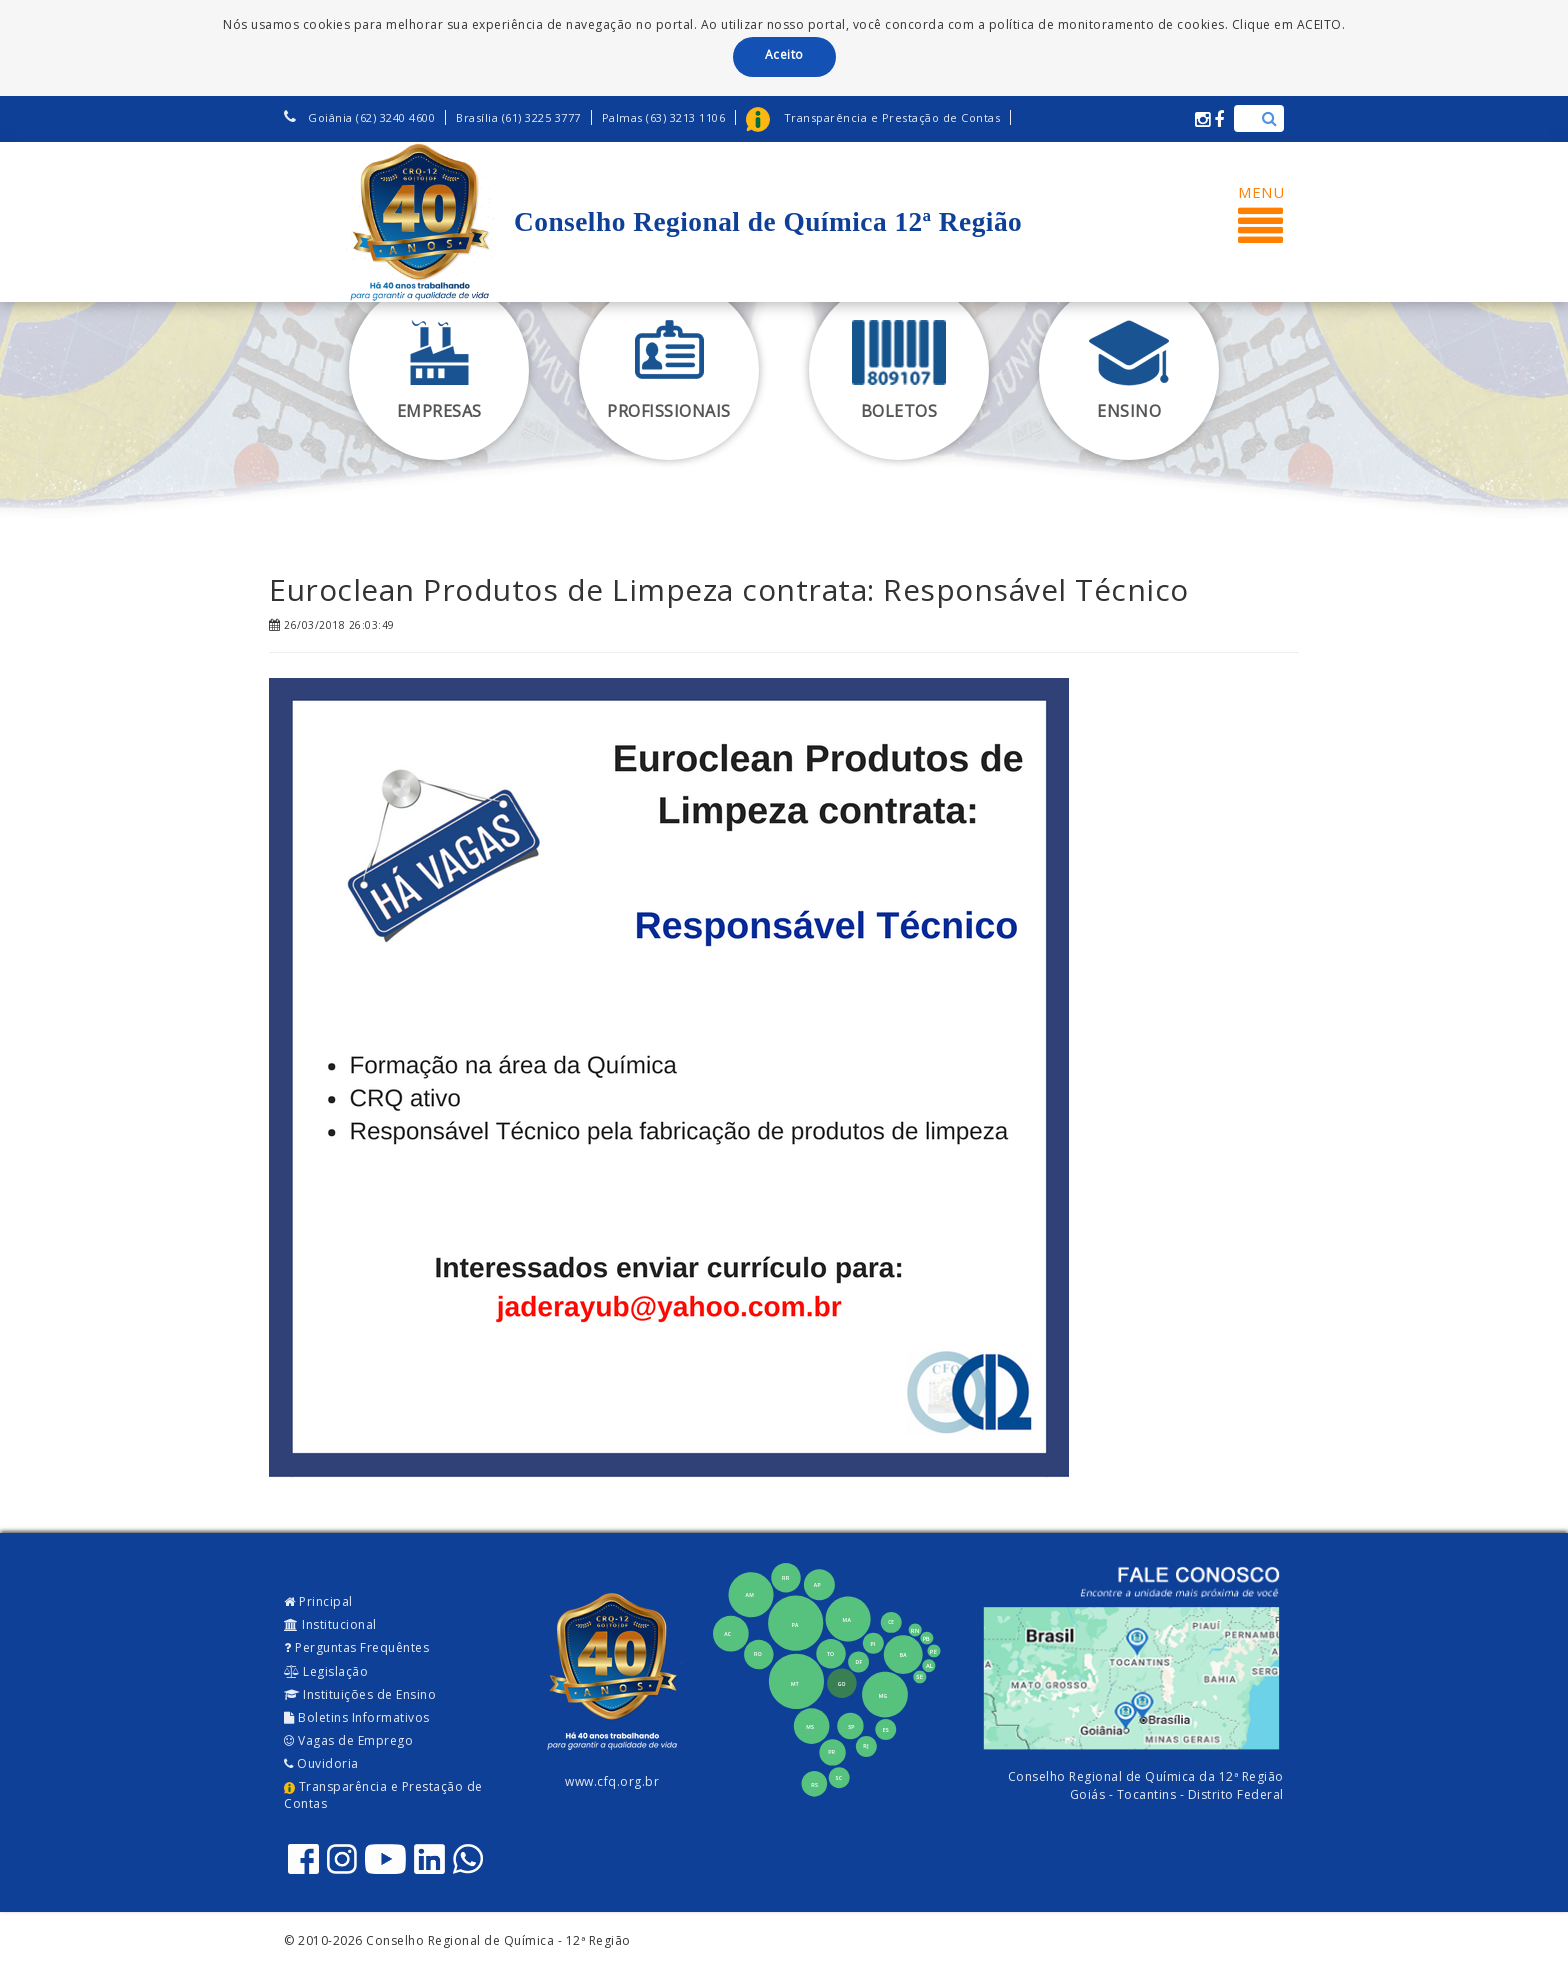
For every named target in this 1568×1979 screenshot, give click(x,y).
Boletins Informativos (357, 1717)
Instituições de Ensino (360, 1694)
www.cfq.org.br (612, 1781)
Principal (318, 1601)
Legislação (326, 1671)
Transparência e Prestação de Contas (383, 1795)
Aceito (784, 54)
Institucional (330, 1624)
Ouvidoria (321, 1763)
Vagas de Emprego (348, 1740)
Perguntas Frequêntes (356, 1647)
